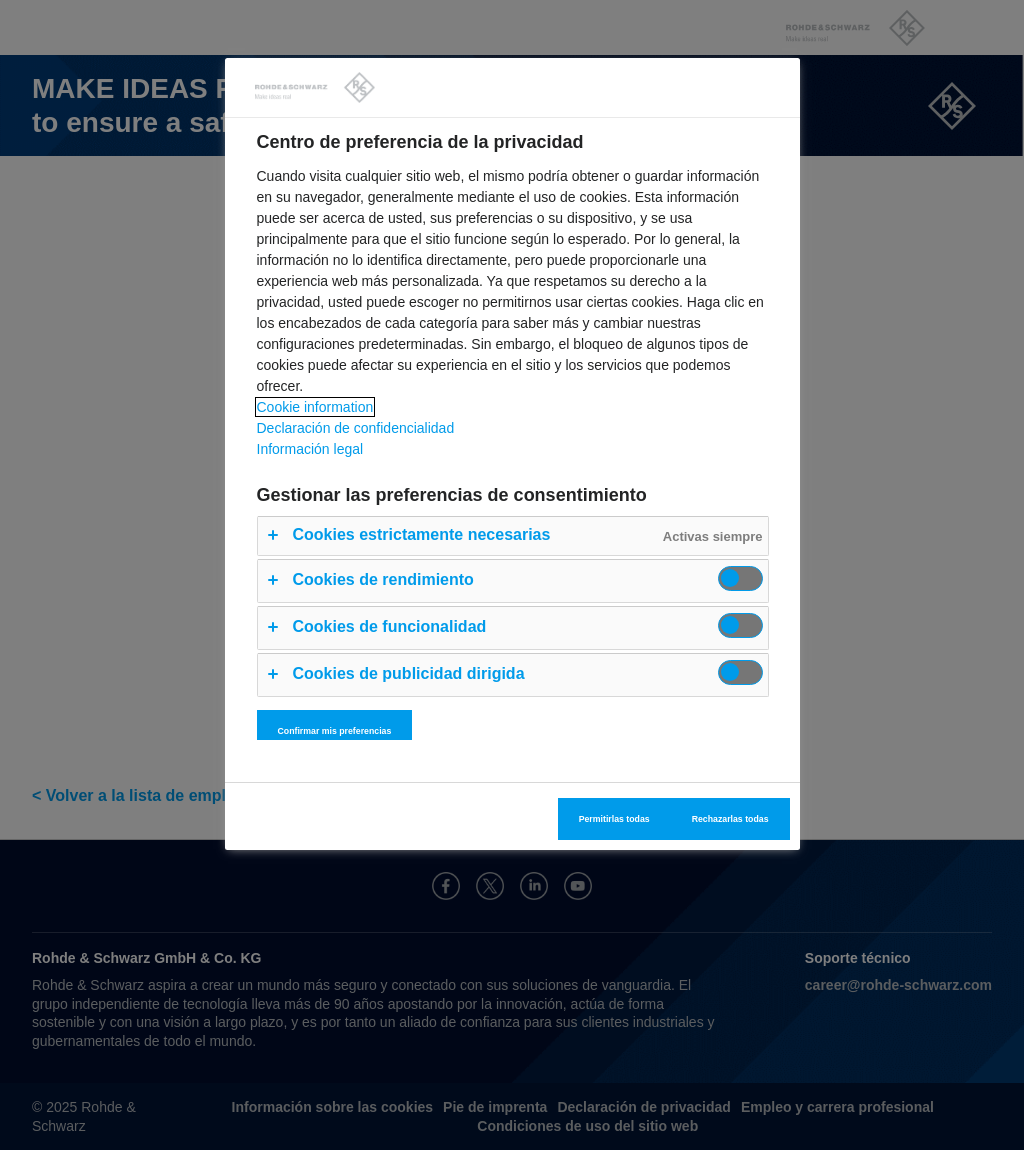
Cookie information (315, 407)
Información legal (310, 449)
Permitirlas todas (614, 819)
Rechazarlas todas (730, 819)
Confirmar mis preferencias (335, 731)
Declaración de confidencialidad (356, 428)
